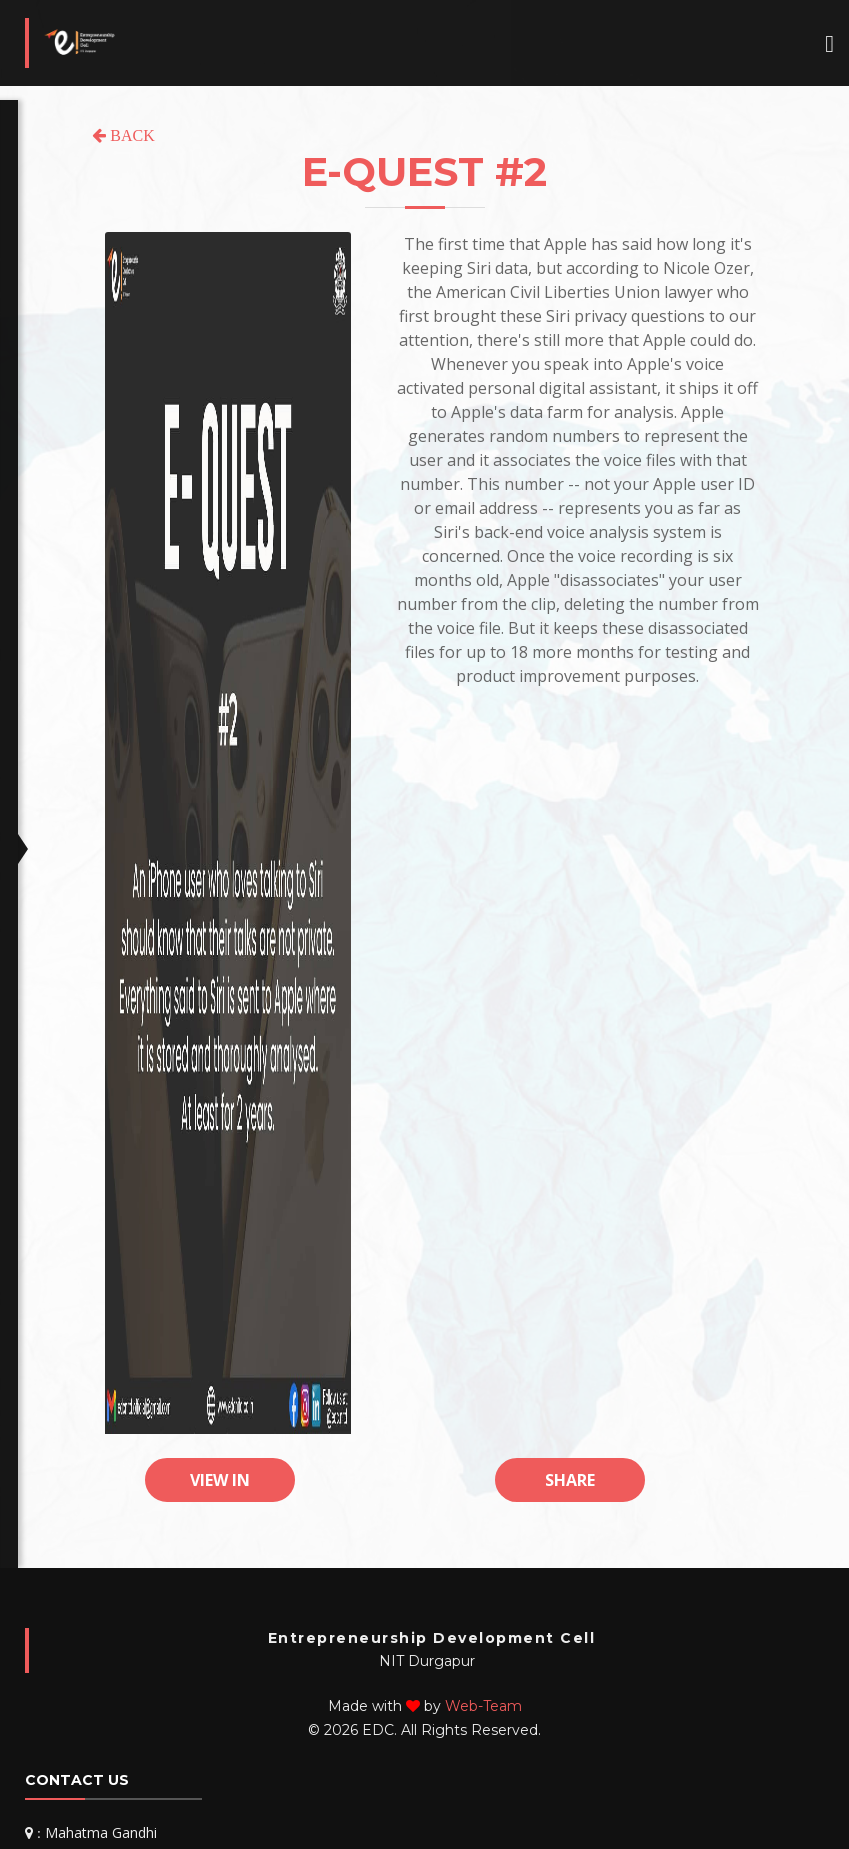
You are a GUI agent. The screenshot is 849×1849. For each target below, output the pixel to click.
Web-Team (483, 1706)
